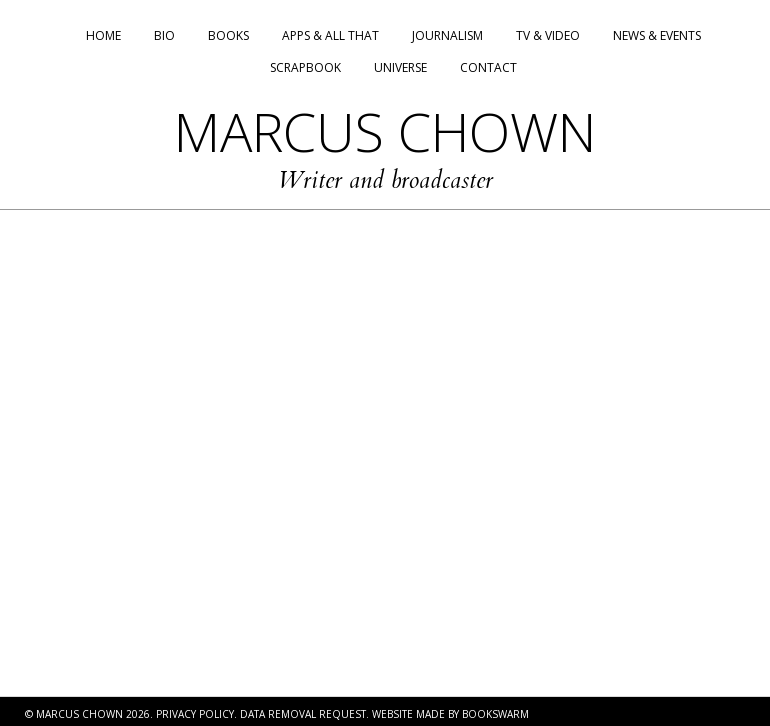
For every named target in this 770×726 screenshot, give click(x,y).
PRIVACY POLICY (195, 714)
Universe (400, 67)
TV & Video (548, 35)
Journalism (447, 35)
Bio (164, 35)
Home (103, 35)
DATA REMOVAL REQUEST (303, 714)
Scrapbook (305, 67)
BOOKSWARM (495, 714)
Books (228, 35)
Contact (488, 67)
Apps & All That (330, 35)
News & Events (657, 35)
